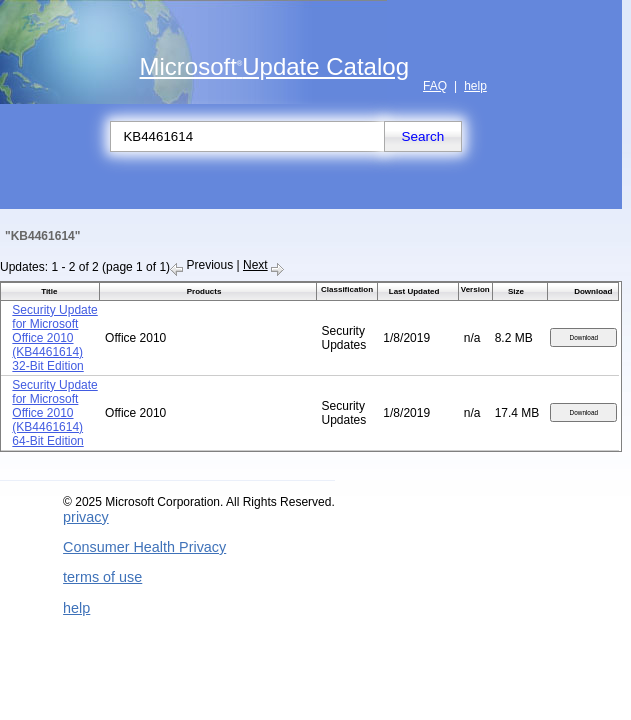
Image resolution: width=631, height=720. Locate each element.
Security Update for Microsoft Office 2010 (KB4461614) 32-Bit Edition (54, 338)
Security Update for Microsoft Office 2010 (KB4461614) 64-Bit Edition (54, 413)
